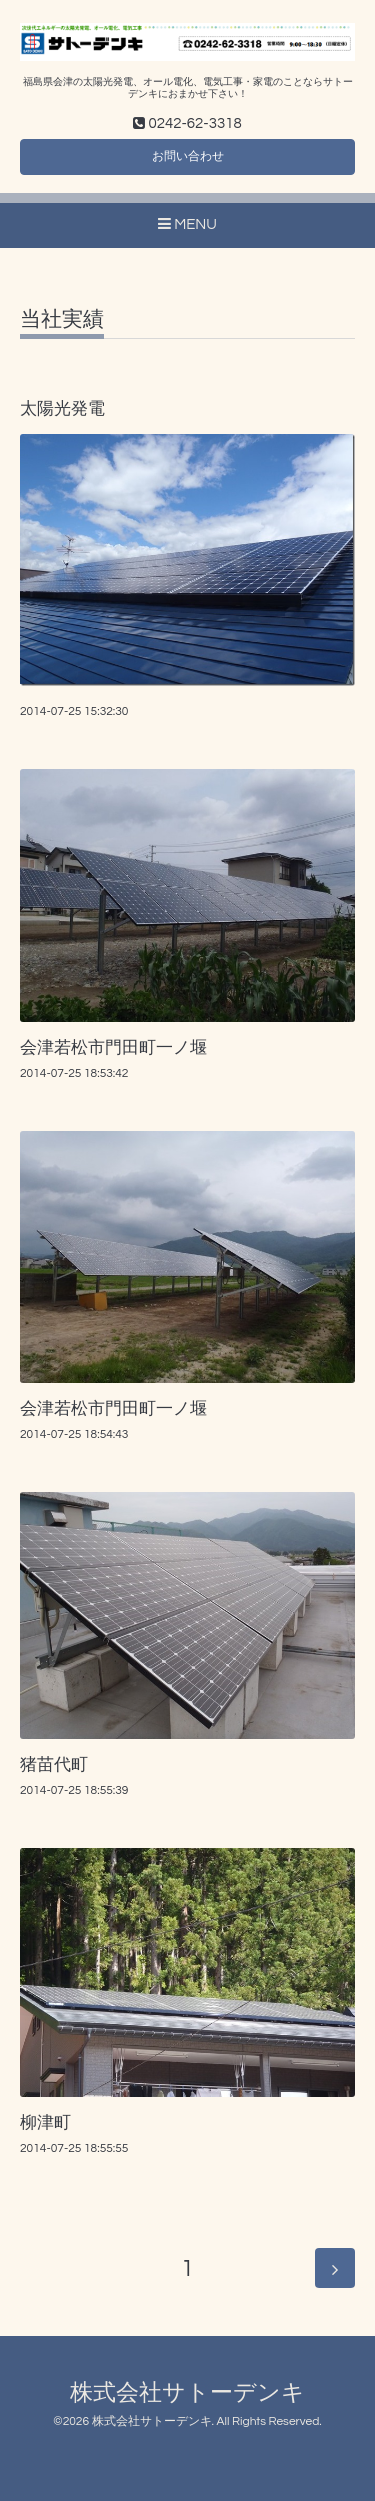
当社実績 (62, 319)
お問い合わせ (188, 156)
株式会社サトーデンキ (187, 2393)
